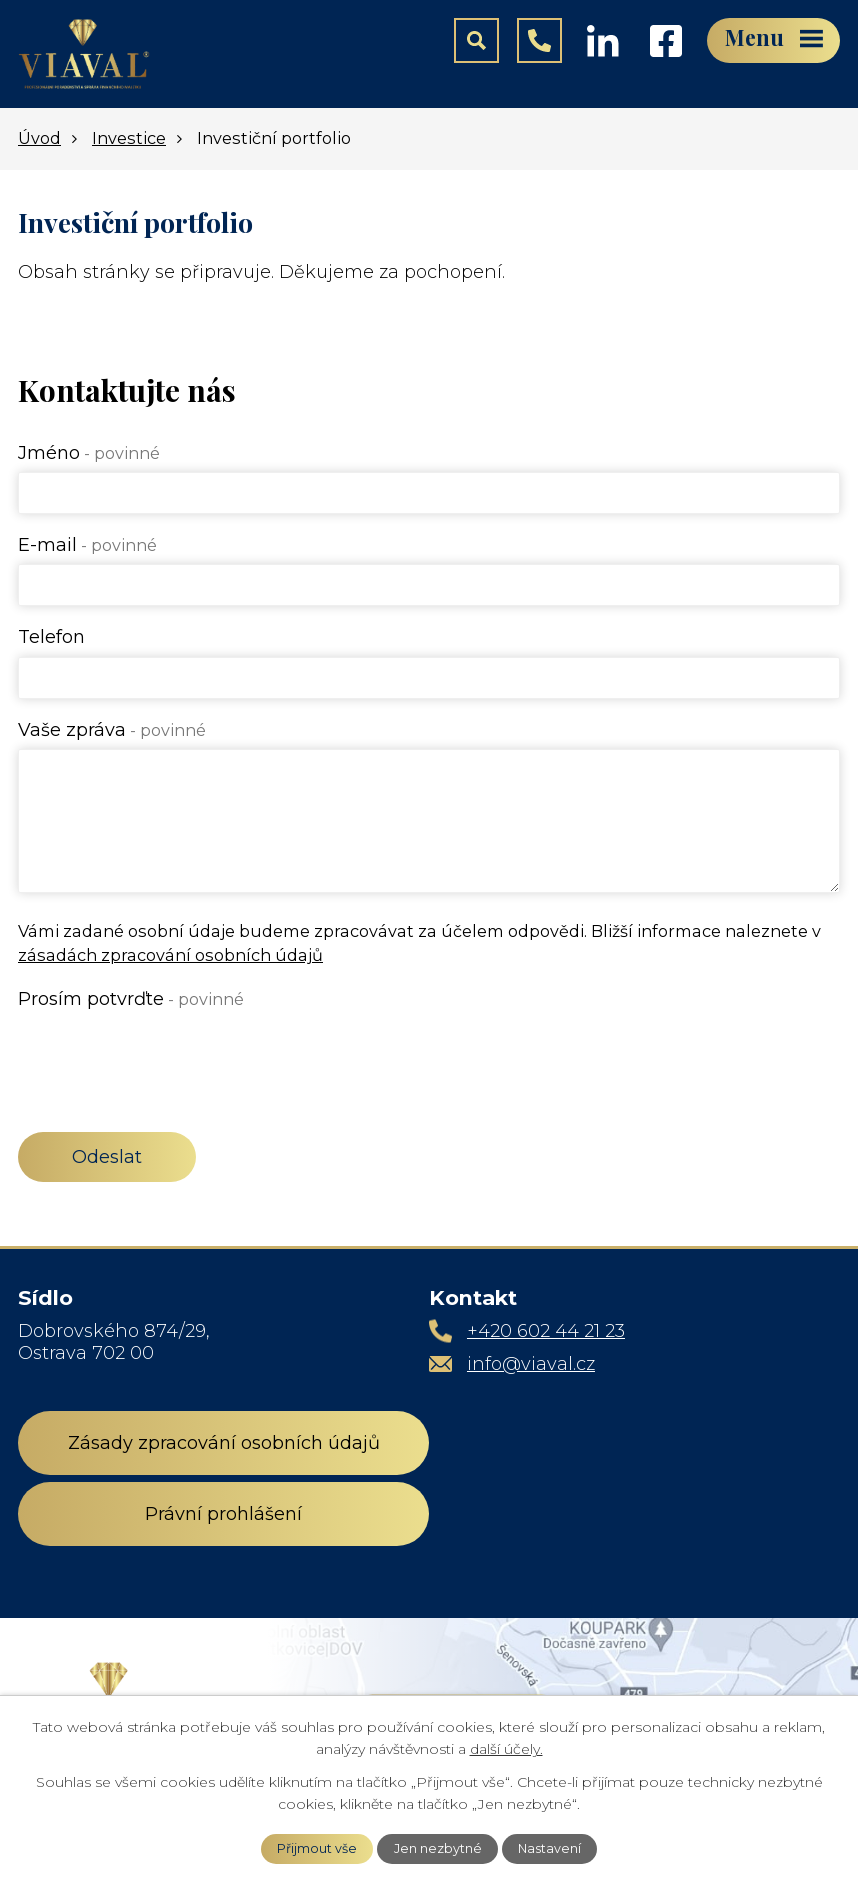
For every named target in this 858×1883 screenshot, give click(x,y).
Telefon (51, 637)
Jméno (89, 453)
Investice (129, 138)
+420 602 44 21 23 (546, 1331)
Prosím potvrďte (131, 999)
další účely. (506, 1749)
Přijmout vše (317, 1848)
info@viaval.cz (531, 1364)
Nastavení (549, 1848)
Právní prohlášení (223, 1514)
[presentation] (170, 1057)
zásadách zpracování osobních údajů (170, 955)
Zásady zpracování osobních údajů (224, 1443)
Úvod (39, 138)
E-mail (87, 545)
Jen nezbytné (438, 1848)
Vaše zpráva (112, 730)
